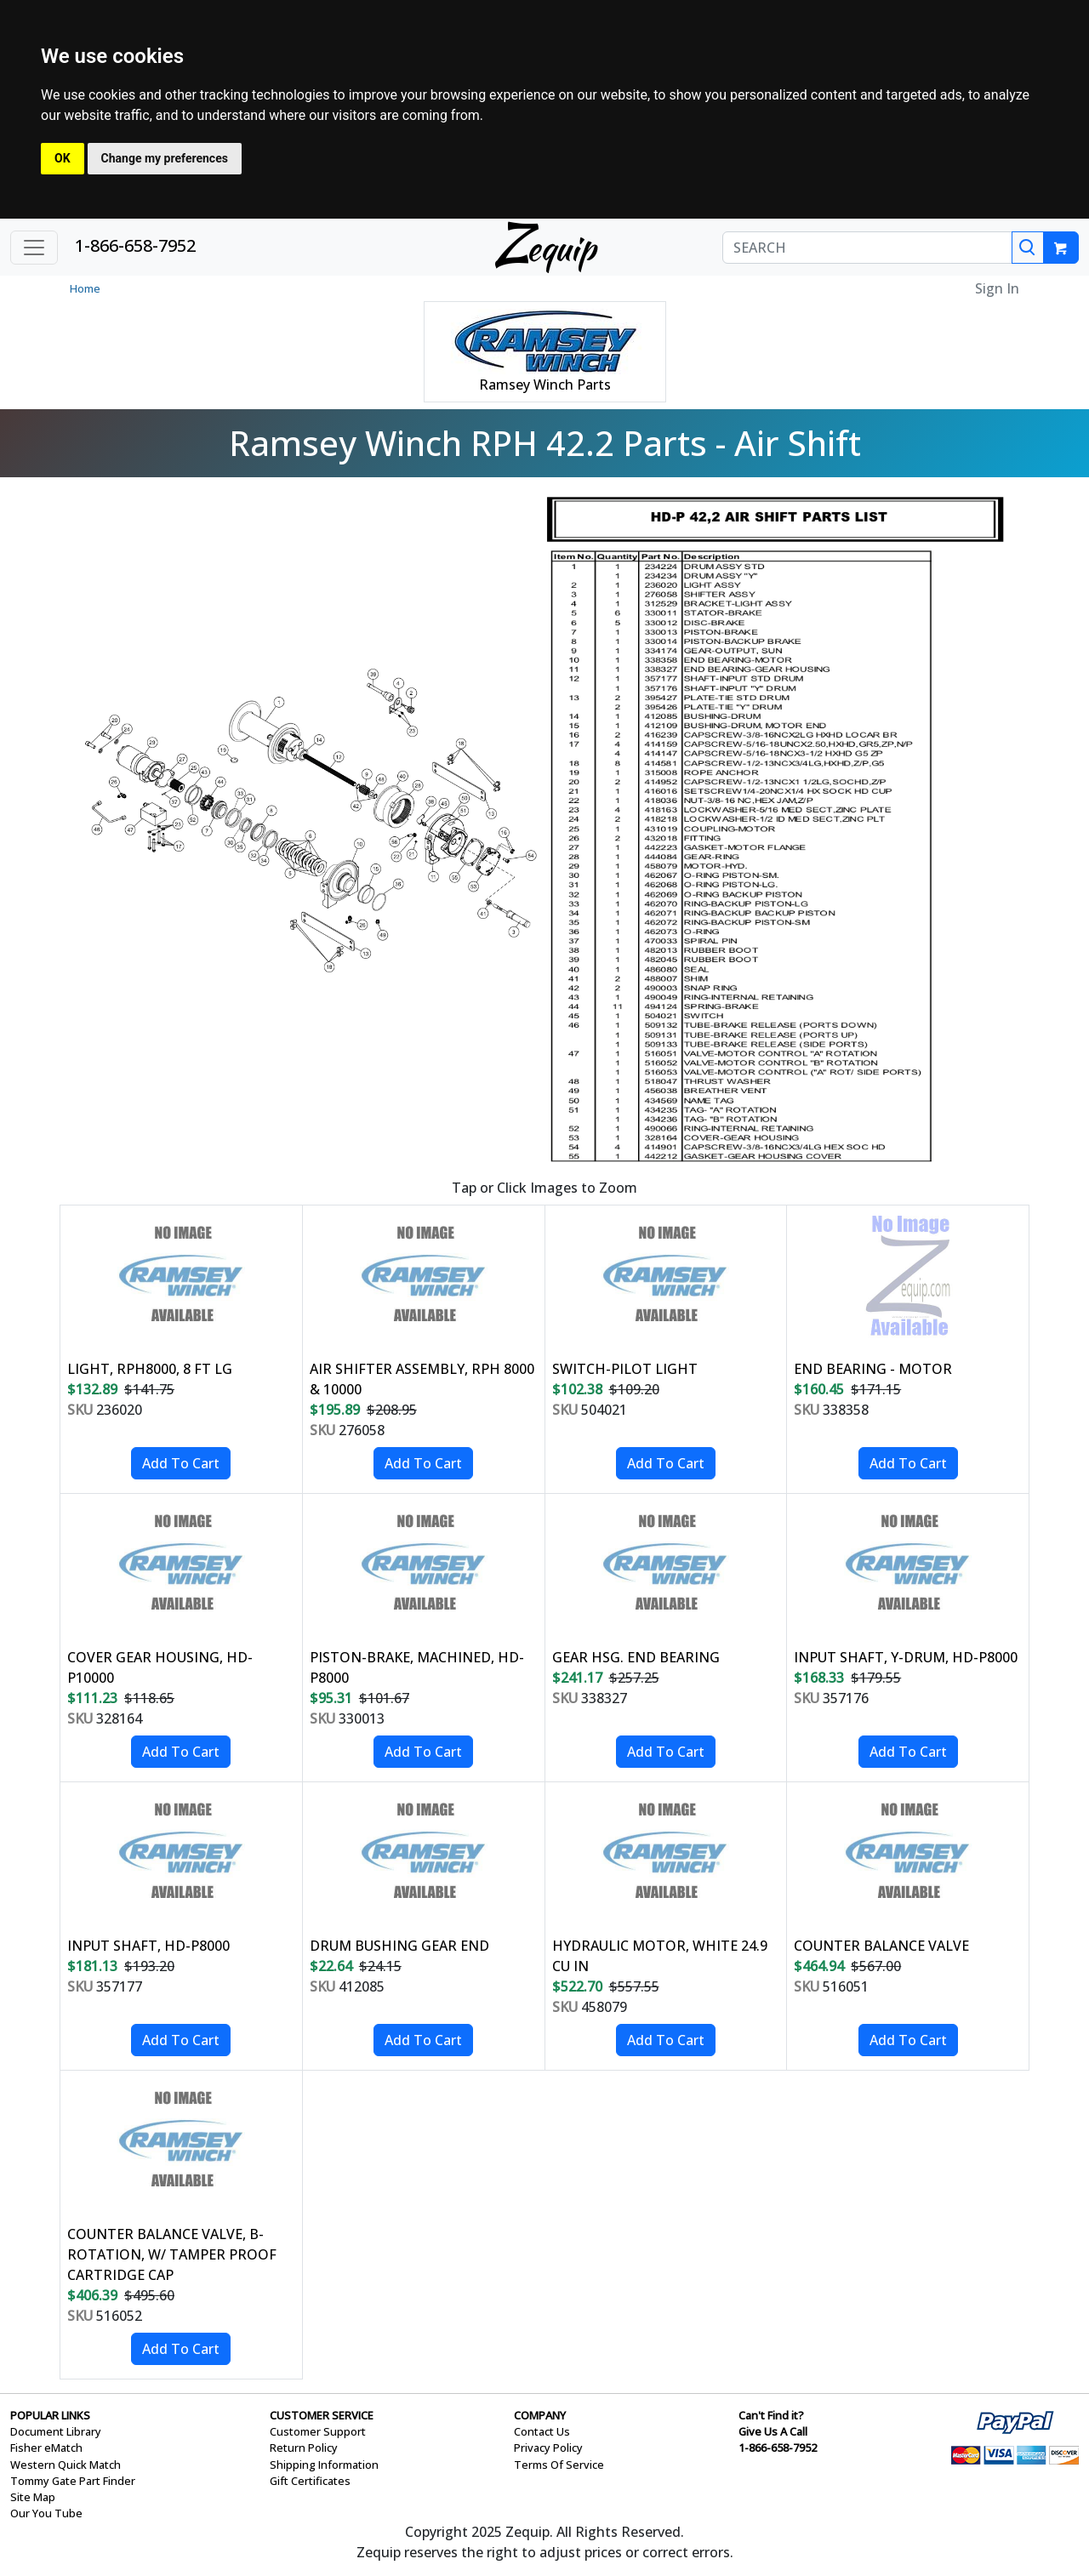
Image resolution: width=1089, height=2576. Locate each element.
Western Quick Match (65, 2464)
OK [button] (62, 158)
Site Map (32, 2497)
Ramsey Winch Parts (545, 384)
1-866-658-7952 (135, 245)
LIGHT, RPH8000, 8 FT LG (149, 1368)
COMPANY (540, 2415)
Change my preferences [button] (164, 158)
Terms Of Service (559, 2464)
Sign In (997, 288)
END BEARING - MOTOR (873, 1368)
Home (85, 288)
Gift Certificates (310, 2480)
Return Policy (304, 2447)
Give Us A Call (772, 2431)
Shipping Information (324, 2464)
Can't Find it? (771, 2415)
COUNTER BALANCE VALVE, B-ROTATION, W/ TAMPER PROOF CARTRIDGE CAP (172, 2254)
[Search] (1028, 247)
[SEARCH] (867, 247)
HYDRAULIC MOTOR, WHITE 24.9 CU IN (659, 1955)
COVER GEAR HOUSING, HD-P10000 (160, 1667)
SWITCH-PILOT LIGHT (625, 1368)
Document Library (55, 2431)
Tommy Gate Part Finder (72, 2480)
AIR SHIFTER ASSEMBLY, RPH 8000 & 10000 (422, 1379)
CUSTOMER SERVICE (321, 2415)
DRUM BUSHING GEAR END (399, 1945)
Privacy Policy (548, 2447)
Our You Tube (46, 2513)
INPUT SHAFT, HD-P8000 (148, 1945)
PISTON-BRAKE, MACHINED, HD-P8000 (417, 1667)
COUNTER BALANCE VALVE (881, 1945)
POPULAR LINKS (50, 2415)
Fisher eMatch (46, 2447)
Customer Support (318, 2431)
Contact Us (542, 2431)
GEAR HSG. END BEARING (636, 1657)
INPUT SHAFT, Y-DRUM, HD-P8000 (906, 1657)
